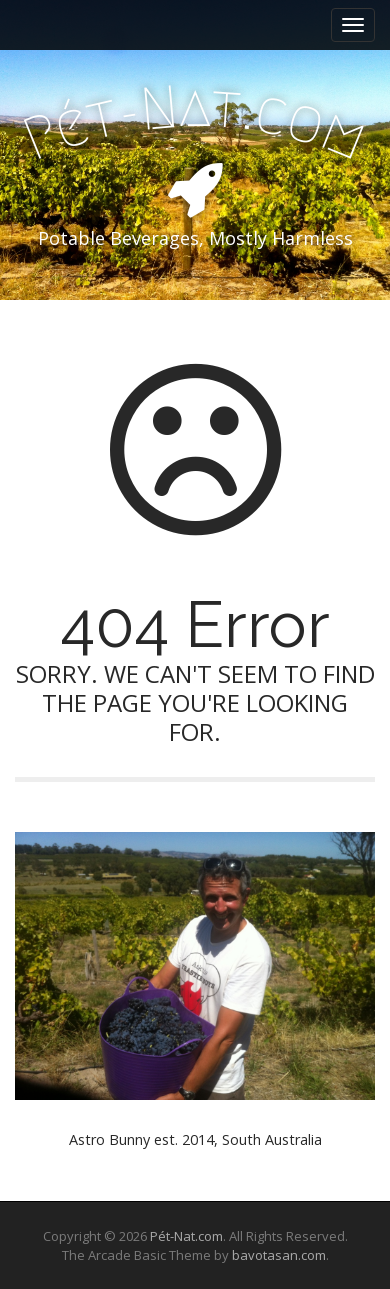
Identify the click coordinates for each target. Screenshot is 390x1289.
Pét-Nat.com (186, 1236)
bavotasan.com (279, 1255)
